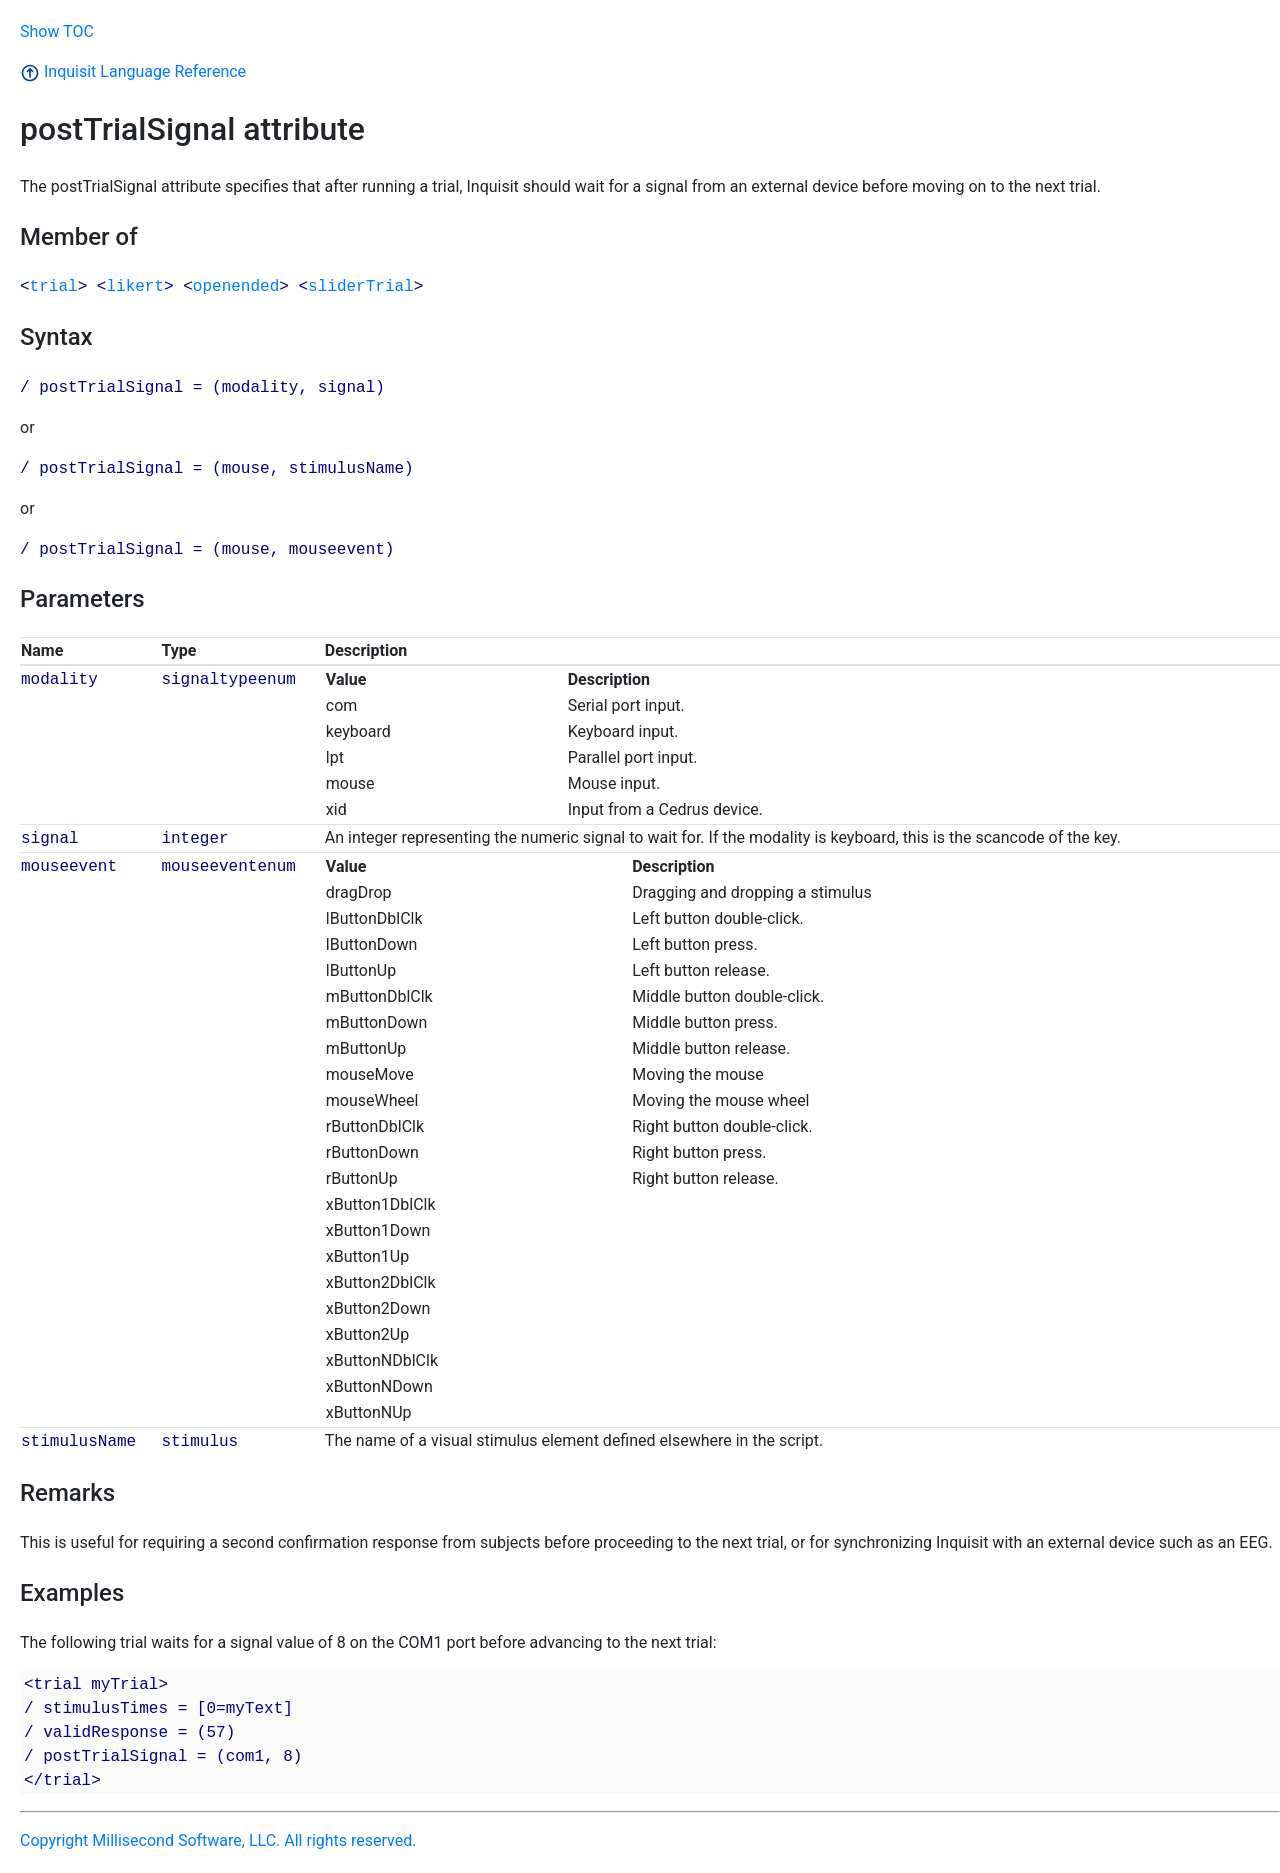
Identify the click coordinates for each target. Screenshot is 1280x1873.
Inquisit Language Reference (133, 71)
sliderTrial (361, 287)
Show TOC (57, 31)
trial (54, 287)
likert (135, 287)
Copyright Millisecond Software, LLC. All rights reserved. (218, 1840)
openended (236, 287)
